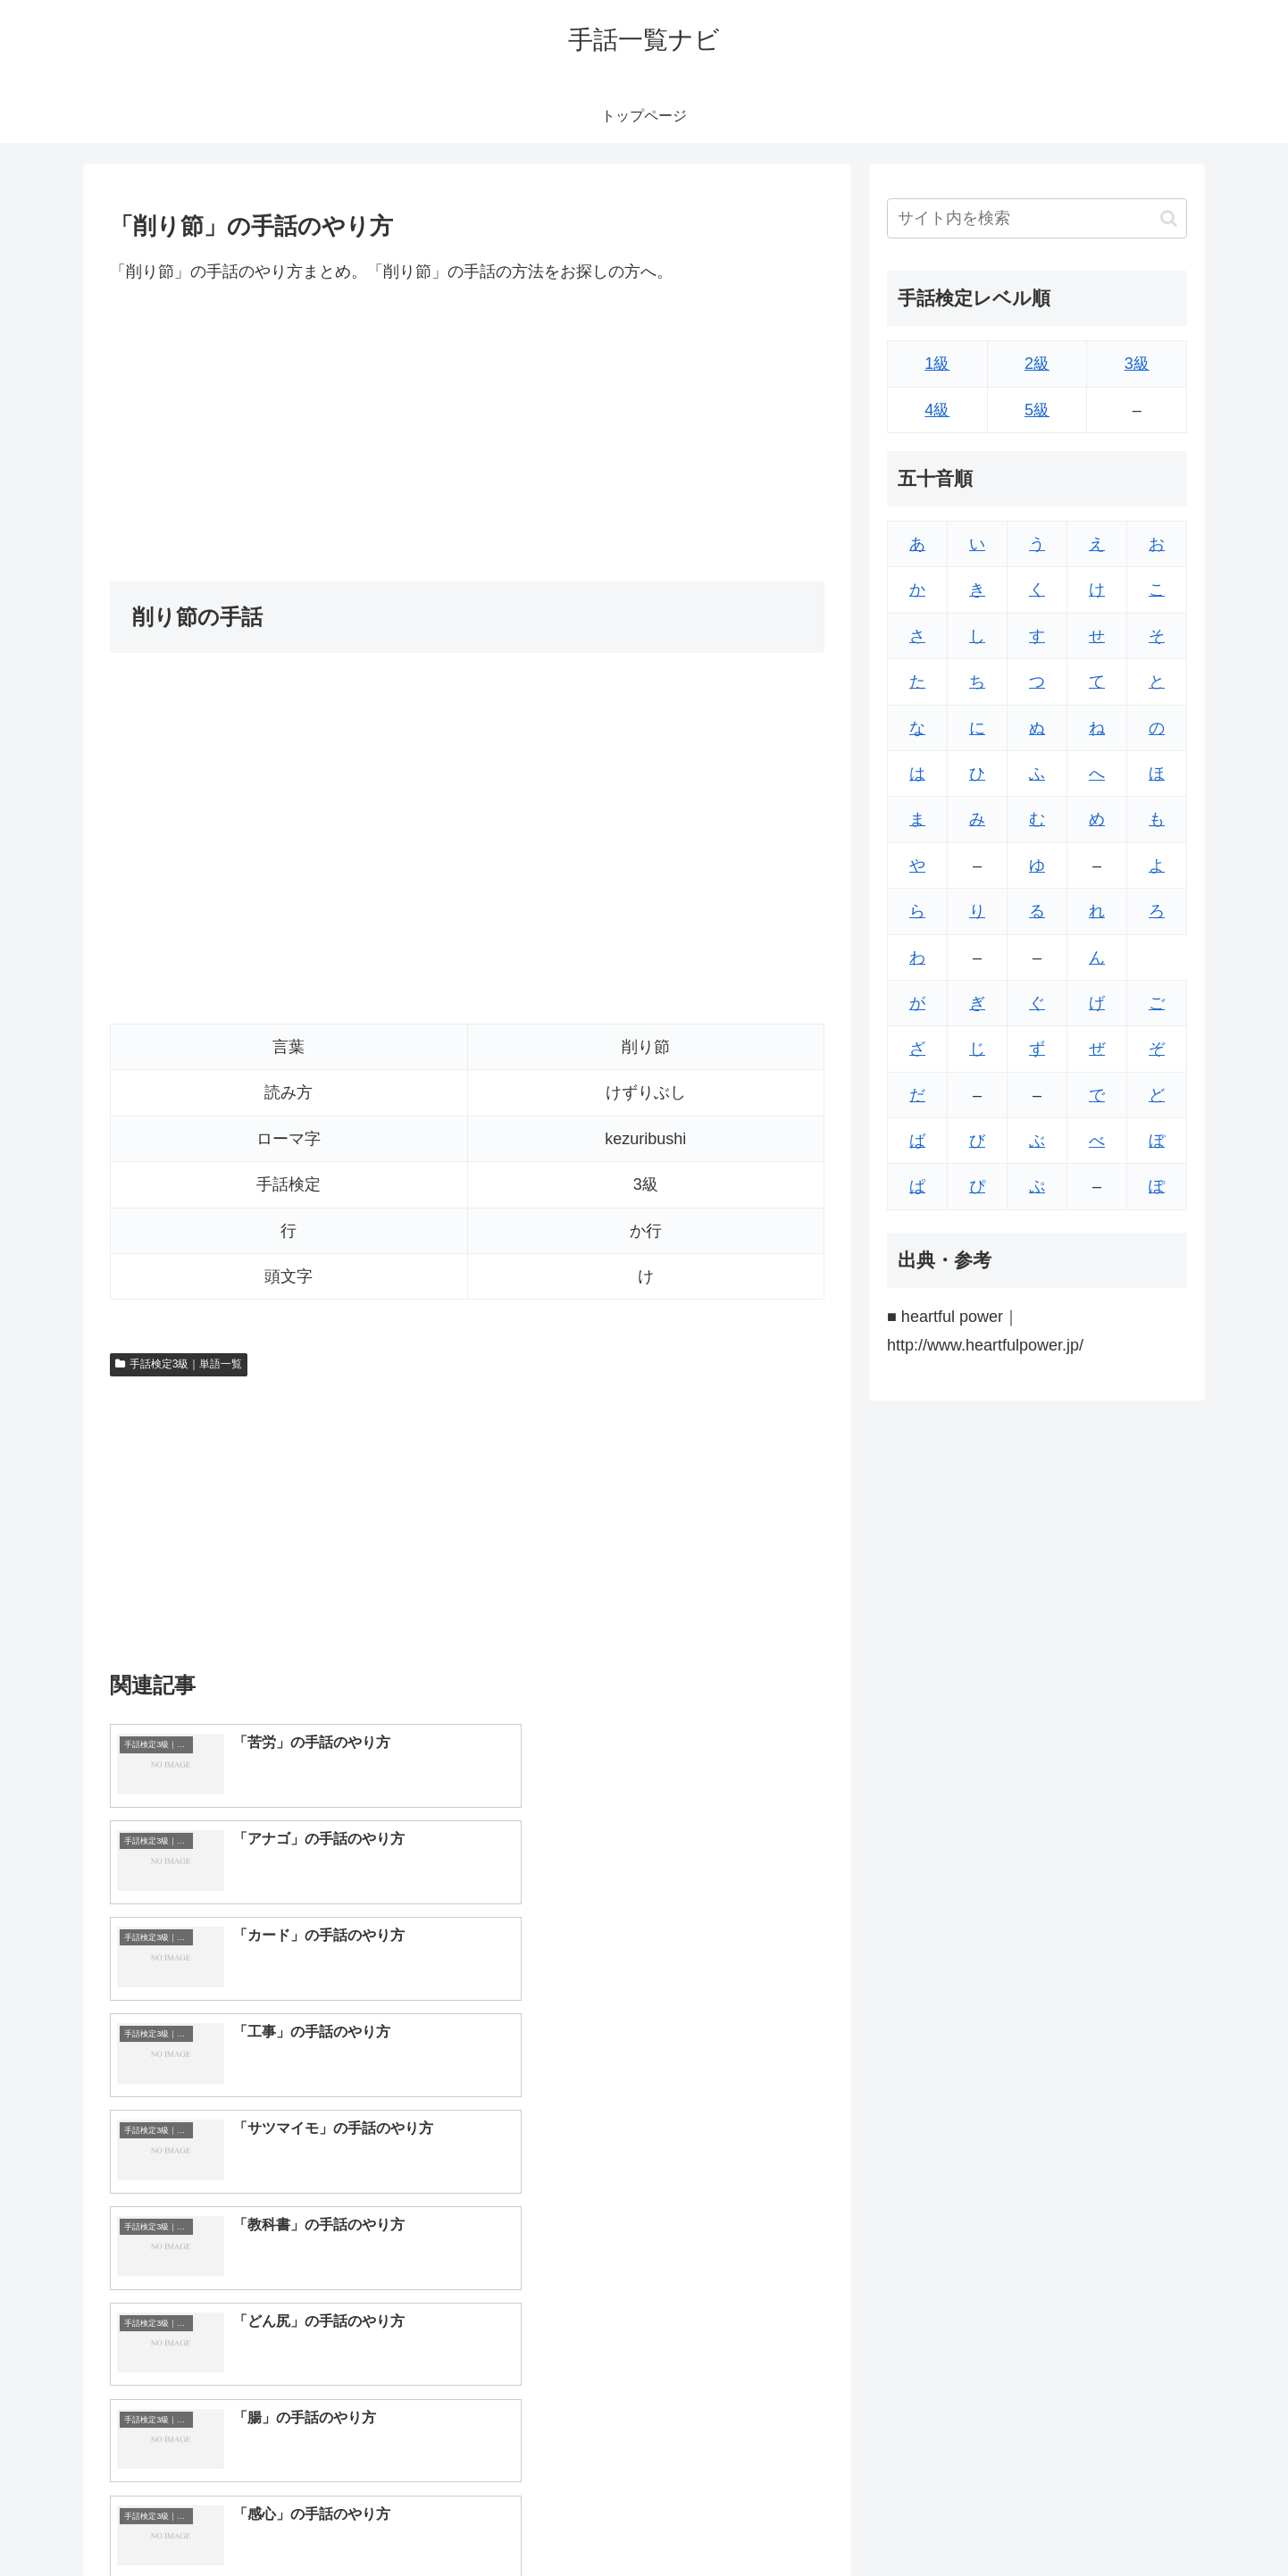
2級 (1037, 363)
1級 (936, 363)
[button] (1168, 218)
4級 (936, 410)
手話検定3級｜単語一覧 (178, 1364)
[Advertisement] (467, 433)
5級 (1037, 410)
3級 (1137, 363)
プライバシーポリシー (1125, 2520)
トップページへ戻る (988, 2520)
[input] (1037, 218)
